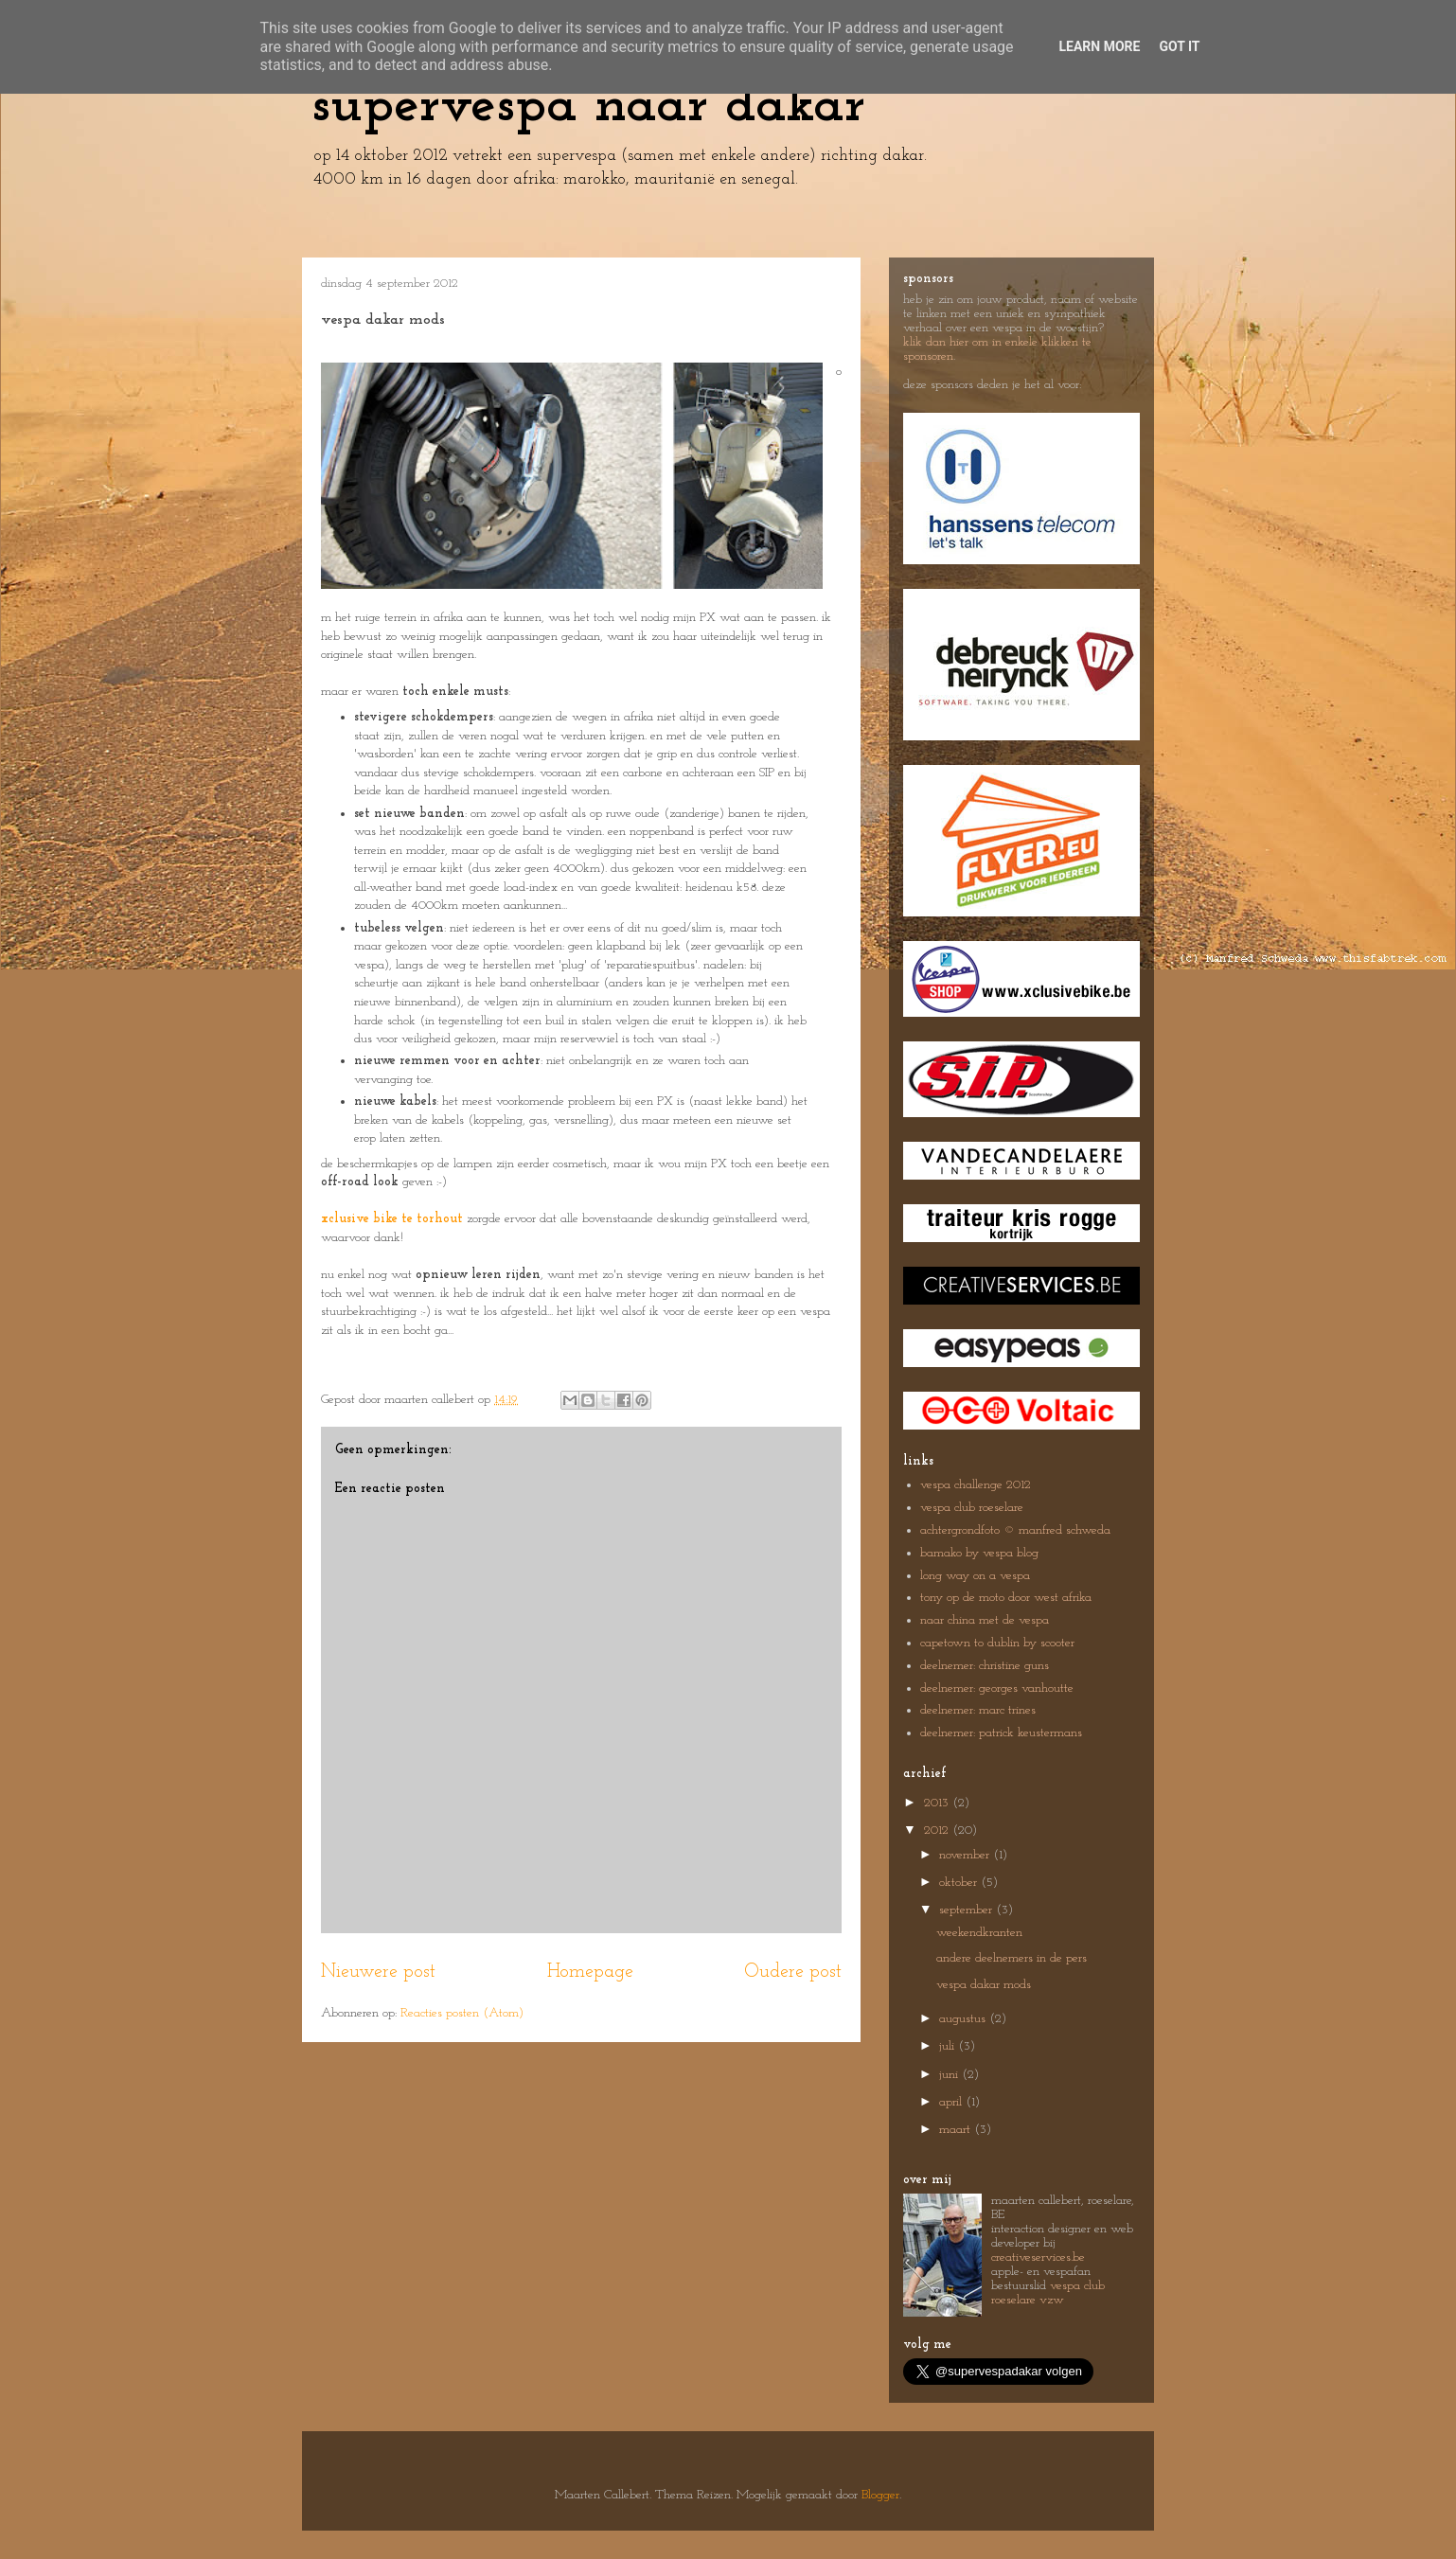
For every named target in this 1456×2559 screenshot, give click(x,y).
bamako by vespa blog (979, 1553)
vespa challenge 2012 (975, 1485)
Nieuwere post (378, 1972)
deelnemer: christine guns (984, 1666)
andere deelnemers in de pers (1011, 1958)
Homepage (590, 1972)
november (966, 1855)
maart (956, 2130)
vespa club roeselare (971, 1508)
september (967, 1910)
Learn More (1099, 46)
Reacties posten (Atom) (462, 2013)
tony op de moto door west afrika (1006, 1597)
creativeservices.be (1038, 2257)
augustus (964, 2019)
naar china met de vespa (984, 1620)
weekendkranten (979, 1933)
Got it (1179, 46)
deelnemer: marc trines (978, 1710)
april (952, 2102)
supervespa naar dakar (588, 106)
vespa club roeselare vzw (1048, 2293)
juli (948, 2046)
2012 (938, 1830)
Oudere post (793, 1972)
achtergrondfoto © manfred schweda (1015, 1530)
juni (950, 2075)
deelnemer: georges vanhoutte (997, 1688)
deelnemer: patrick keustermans (1001, 1733)
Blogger (880, 2495)
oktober (960, 1882)
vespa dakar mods (983, 1985)
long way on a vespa (975, 1576)
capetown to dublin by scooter (997, 1643)
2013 (938, 1803)
